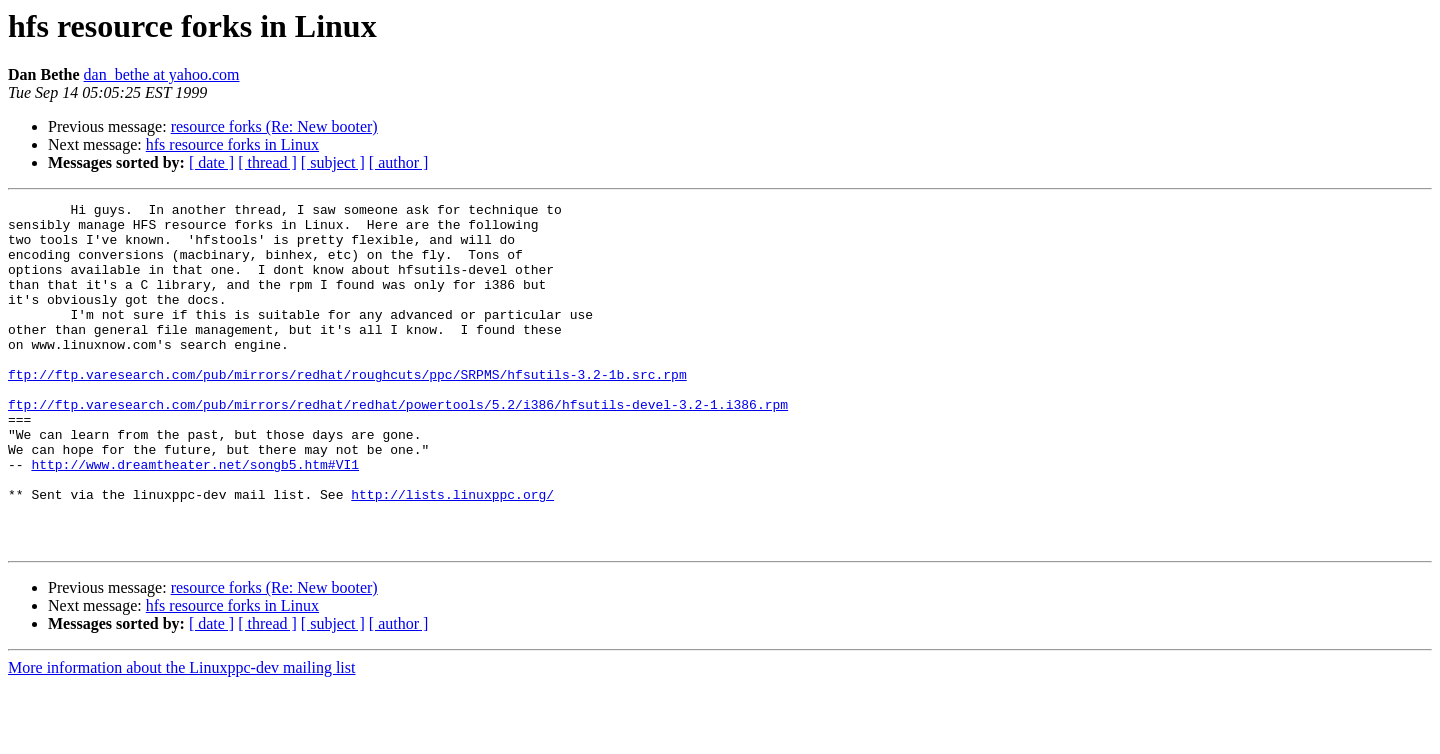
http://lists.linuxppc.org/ (452, 554)
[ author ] (399, 162)
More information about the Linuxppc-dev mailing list (181, 736)
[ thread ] (267, 162)
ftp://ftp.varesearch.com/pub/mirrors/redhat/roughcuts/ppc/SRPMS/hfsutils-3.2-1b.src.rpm (347, 410)
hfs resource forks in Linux (232, 144)
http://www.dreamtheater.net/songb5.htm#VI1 (195, 518)
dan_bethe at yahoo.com (162, 74)
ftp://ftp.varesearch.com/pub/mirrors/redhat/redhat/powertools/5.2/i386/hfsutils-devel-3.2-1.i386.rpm (398, 446)
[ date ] (211, 162)
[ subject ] (333, 162)
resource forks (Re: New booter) (274, 126)
